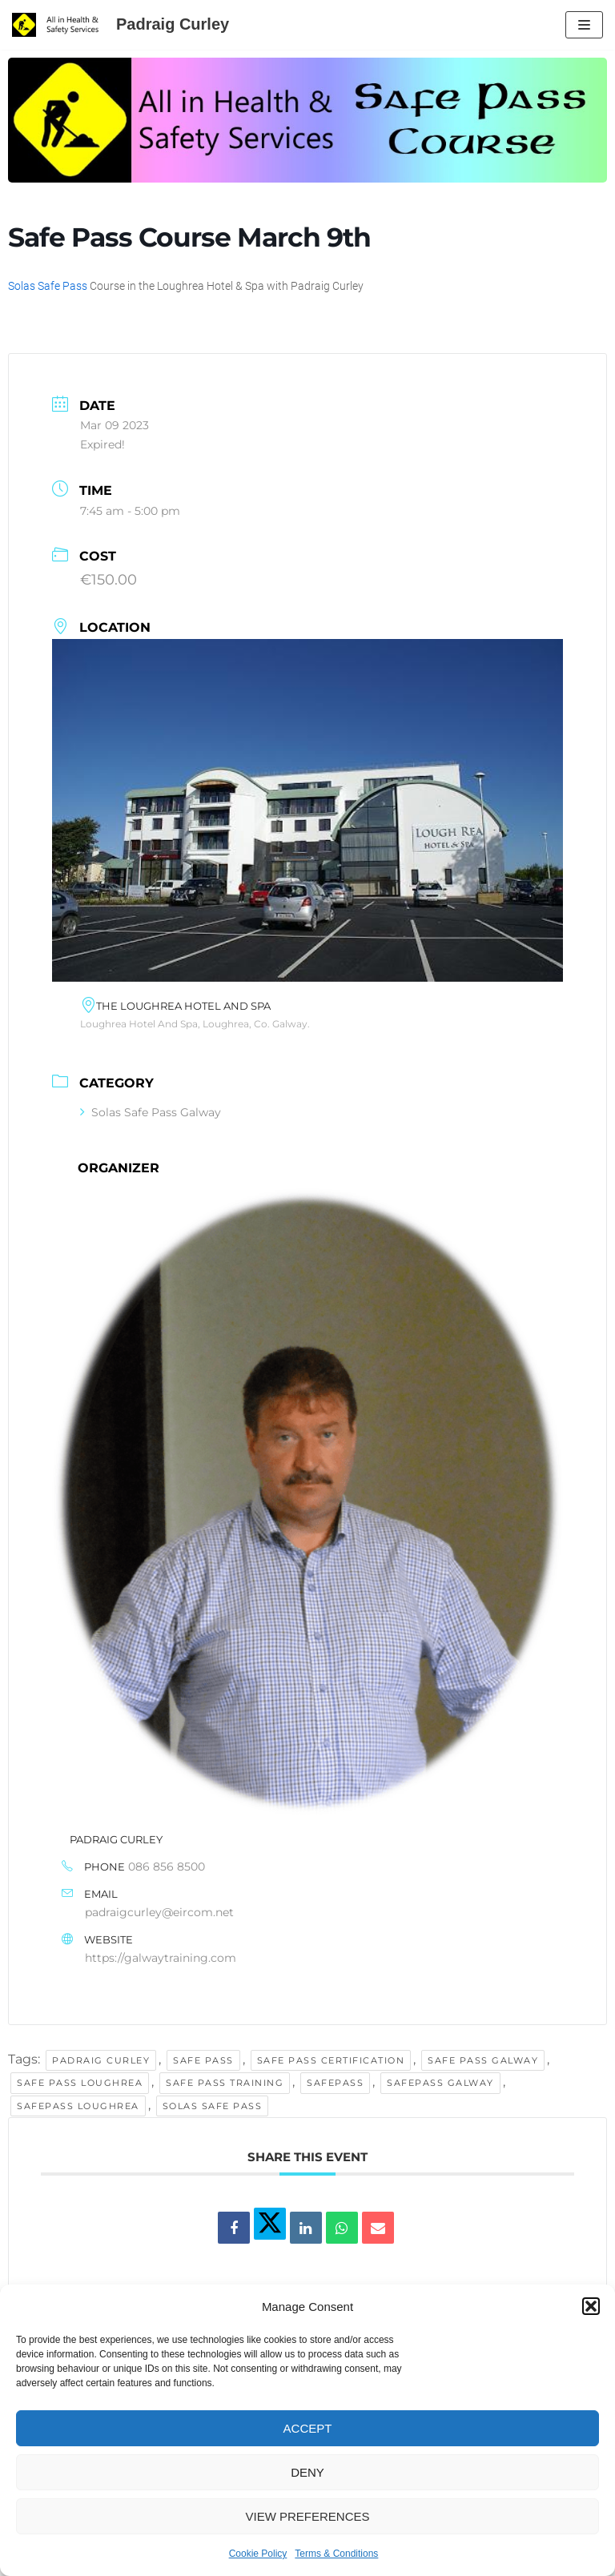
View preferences (307, 2516)
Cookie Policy (258, 2553)
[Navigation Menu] (584, 24)
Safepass (335, 2082)
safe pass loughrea (80, 2082)
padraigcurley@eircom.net (159, 1912)
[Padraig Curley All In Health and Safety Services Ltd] (120, 24)
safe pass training (224, 2082)
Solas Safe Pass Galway (150, 1112)
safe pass (203, 2060)
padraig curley (101, 2060)
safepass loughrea (78, 2106)
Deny (307, 2472)
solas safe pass (213, 2106)
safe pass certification (331, 2060)
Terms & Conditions (336, 2553)
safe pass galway (483, 2060)
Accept (307, 2428)
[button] (591, 2306)
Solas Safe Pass (47, 285)
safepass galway (440, 2082)
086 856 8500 (166, 1866)
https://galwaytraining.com (160, 1958)
